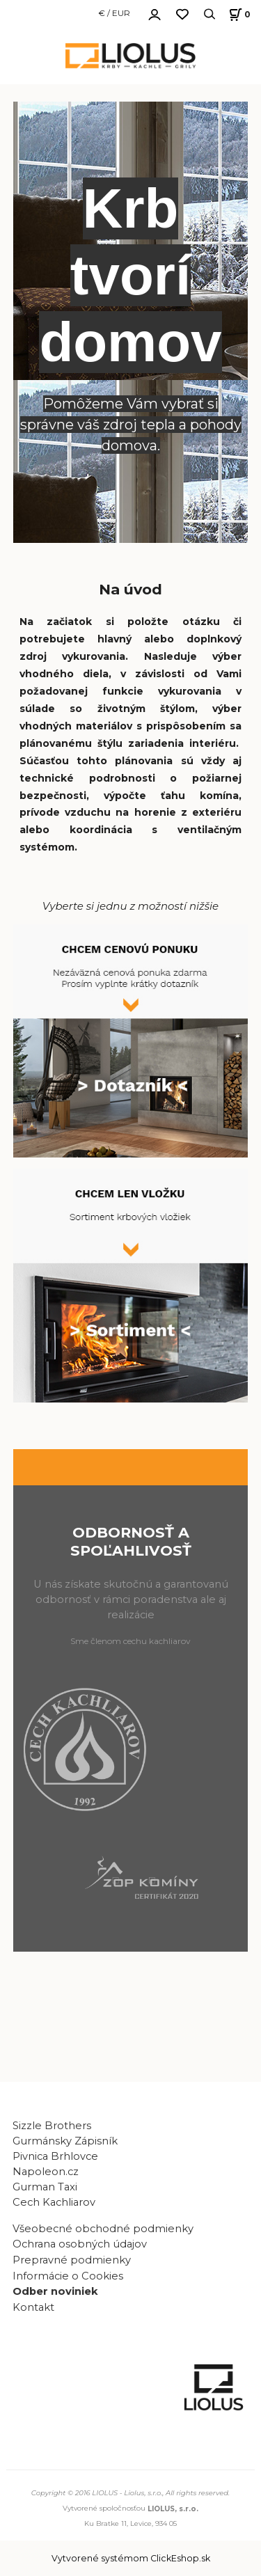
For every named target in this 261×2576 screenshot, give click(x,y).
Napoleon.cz (46, 2171)
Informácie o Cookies (68, 2276)
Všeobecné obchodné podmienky (103, 2228)
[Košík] (238, 14)
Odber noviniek (55, 2291)
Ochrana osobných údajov (80, 2244)
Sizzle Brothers (52, 2125)
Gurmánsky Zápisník (65, 2141)
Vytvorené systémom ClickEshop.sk (131, 2558)
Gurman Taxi (45, 2187)
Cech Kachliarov (54, 2202)
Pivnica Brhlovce (58, 2156)
